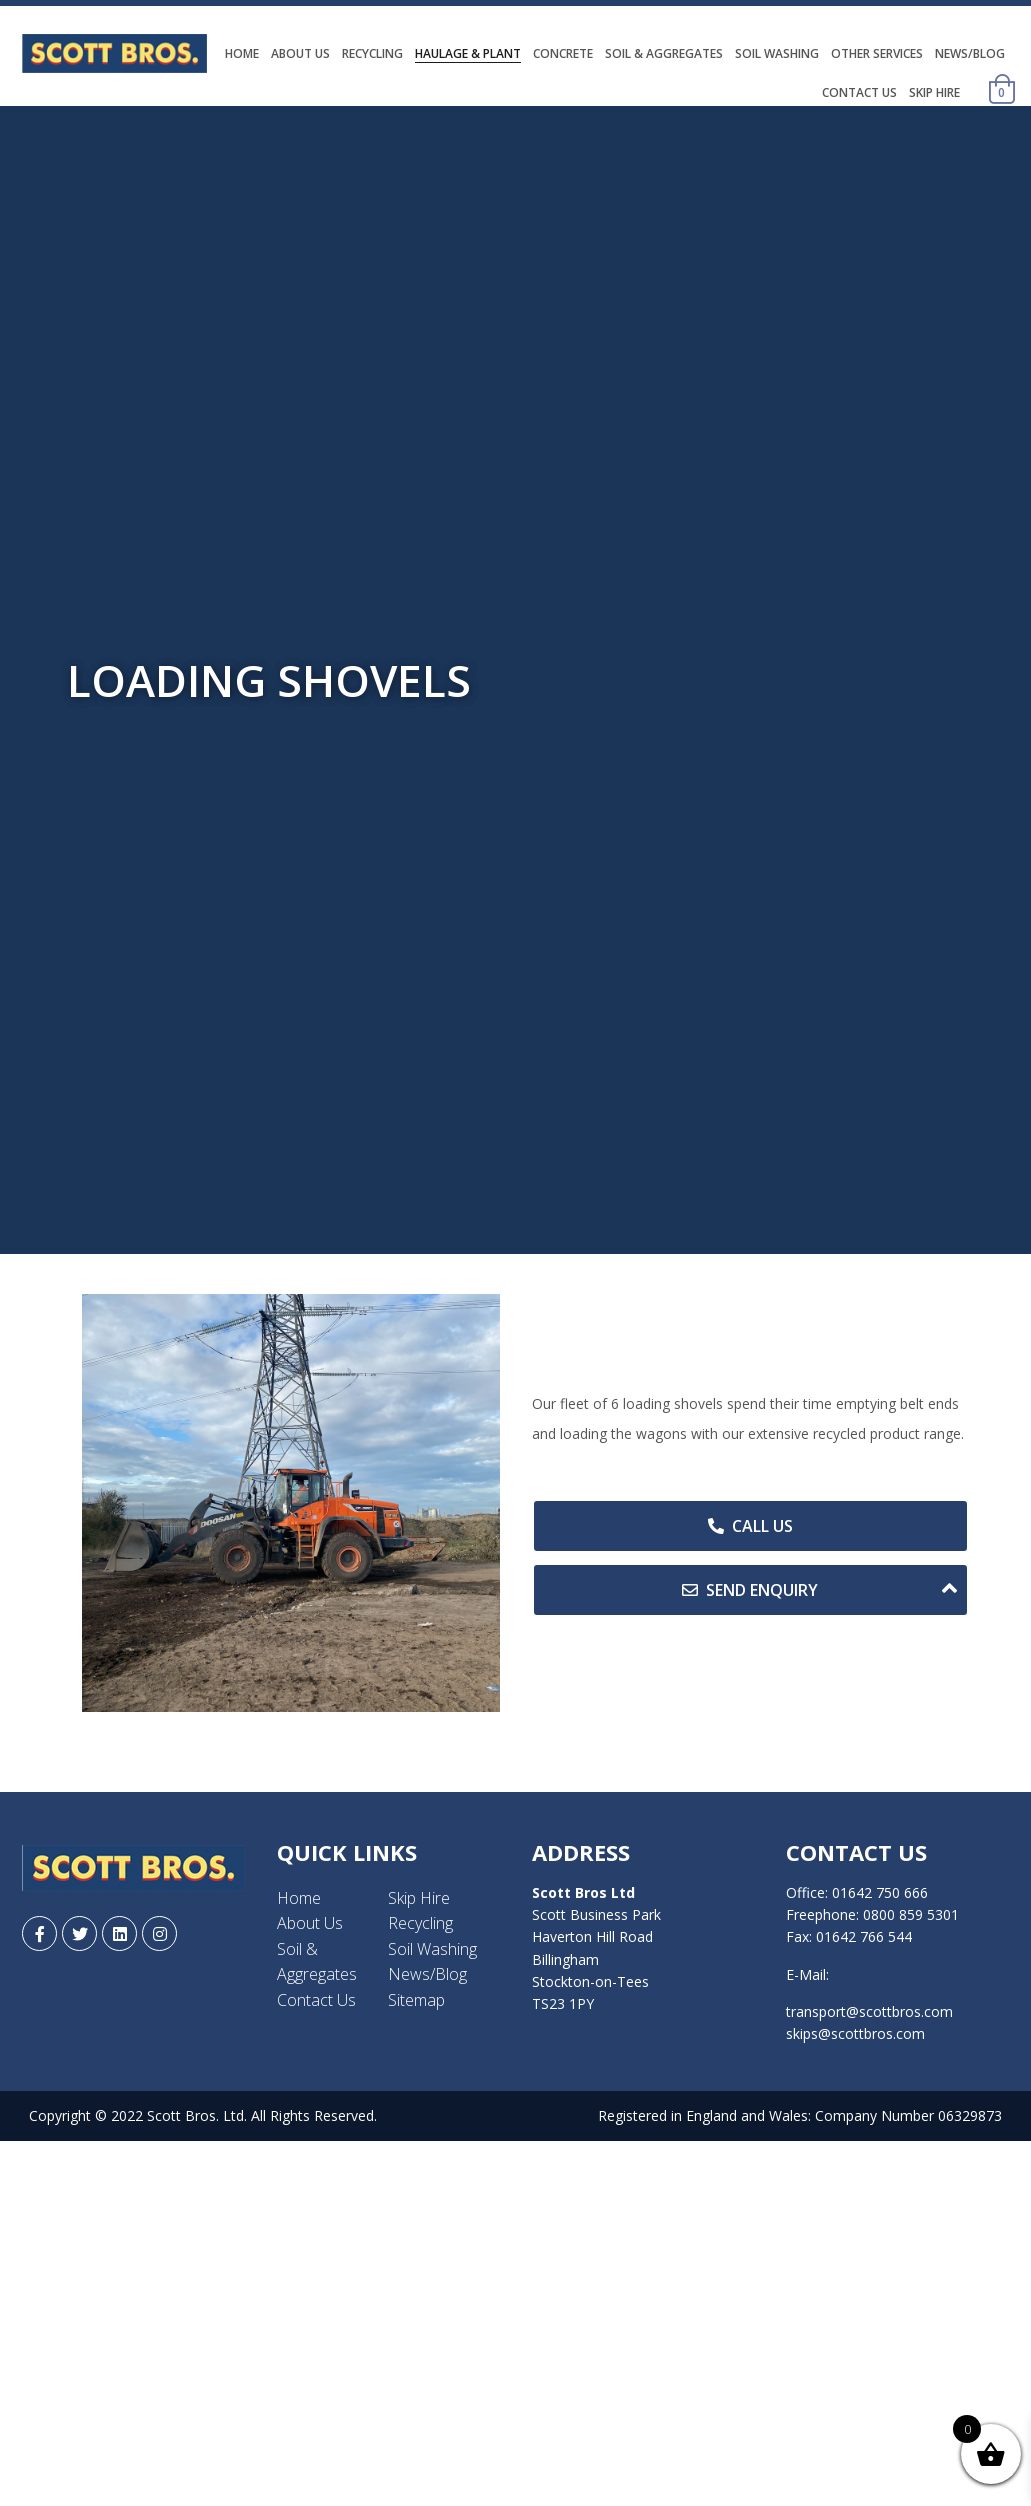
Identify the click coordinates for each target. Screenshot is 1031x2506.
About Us (300, 53)
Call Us (750, 1526)
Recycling (372, 53)
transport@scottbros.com (869, 2011)
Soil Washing (777, 53)
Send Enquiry (819, 1588)
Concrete (563, 53)
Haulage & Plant (468, 53)
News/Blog (970, 53)
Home (242, 53)
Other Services (877, 53)
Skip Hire (934, 92)
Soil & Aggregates (664, 53)
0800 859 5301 (911, 1914)
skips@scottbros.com (855, 2033)
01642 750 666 (880, 1892)
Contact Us (859, 92)
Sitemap (416, 2000)
